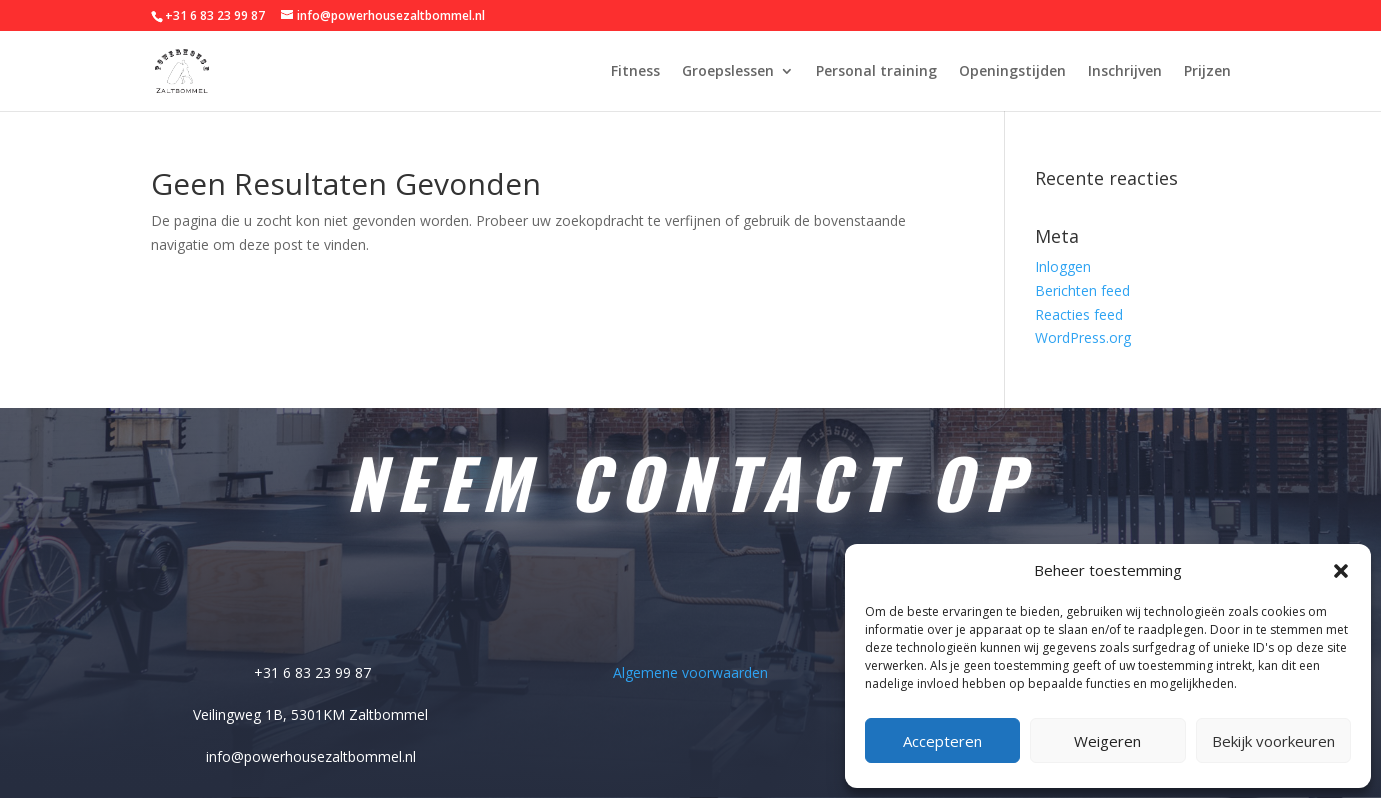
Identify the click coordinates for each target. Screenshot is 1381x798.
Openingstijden (1012, 72)
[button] (1341, 571)
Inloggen (1063, 266)
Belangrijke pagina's (690, 612)
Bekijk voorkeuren (1273, 741)
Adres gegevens (311, 612)
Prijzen (1207, 72)
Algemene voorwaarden (690, 670)
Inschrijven (1125, 72)
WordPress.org (1083, 337)
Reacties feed (1079, 314)
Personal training (876, 72)
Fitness (635, 72)
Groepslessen (728, 72)
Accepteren (942, 741)
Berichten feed (1082, 290)
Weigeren (1107, 741)
